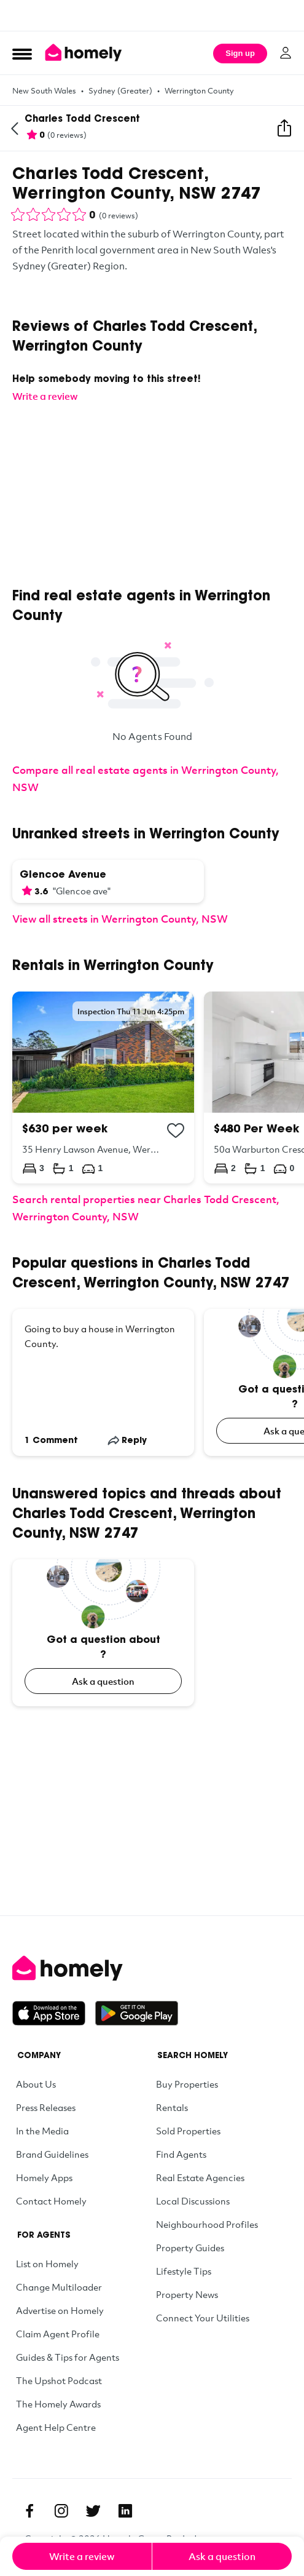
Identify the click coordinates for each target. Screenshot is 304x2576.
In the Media (42, 2131)
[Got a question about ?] (103, 1632)
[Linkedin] (125, 2510)
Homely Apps (44, 2177)
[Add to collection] (175, 1130)
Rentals (172, 2107)
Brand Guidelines (52, 2154)
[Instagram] (61, 2510)
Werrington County (199, 90)
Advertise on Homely (60, 2310)
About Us (36, 2084)
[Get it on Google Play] (136, 2013)
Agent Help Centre (56, 2427)
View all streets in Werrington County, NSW (120, 919)
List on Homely (47, 2263)
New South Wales (44, 90)
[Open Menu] (22, 53)
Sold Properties (188, 2131)
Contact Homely (51, 2201)
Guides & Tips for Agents (67, 2357)
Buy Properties (187, 2084)
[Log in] (285, 53)
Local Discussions (193, 2201)
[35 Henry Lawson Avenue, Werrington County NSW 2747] (103, 1087)
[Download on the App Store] (53, 2013)
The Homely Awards (58, 2404)
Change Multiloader (59, 2287)
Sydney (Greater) (120, 90)
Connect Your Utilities (202, 2318)
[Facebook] (29, 2510)
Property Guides (190, 2247)
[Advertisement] (152, 15)
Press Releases (46, 2107)
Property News (187, 2294)
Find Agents (181, 2154)
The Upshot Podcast (59, 2380)
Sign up (240, 53)
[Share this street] (284, 128)
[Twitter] (93, 2510)
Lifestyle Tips (183, 2271)
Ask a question (103, 1681)
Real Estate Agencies (200, 2177)
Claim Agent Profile (57, 2334)
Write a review (82, 2556)
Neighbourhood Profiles (207, 2224)
